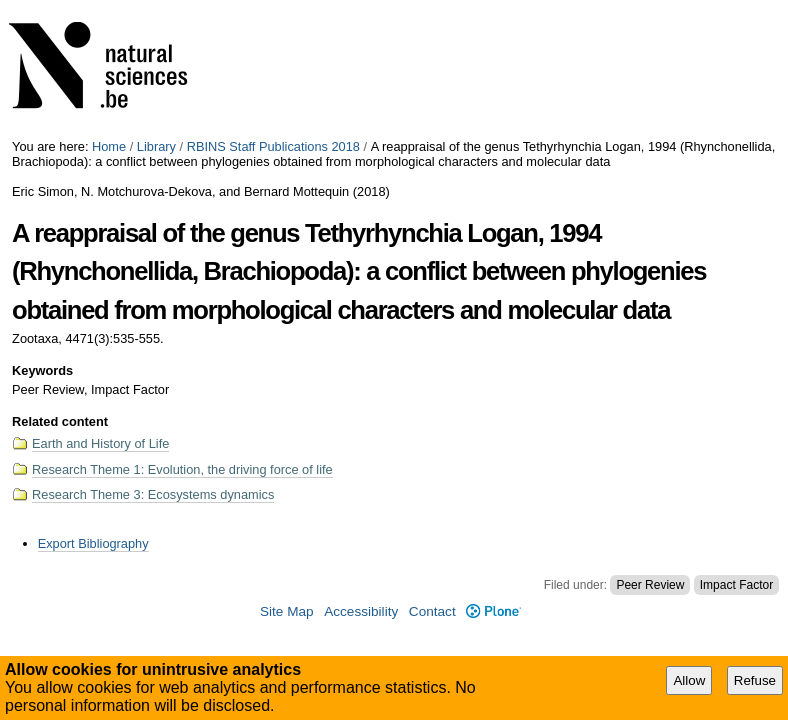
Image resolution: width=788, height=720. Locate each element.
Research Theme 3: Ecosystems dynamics (153, 494)
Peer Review (650, 585)
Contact (432, 611)
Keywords (42, 370)
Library (156, 146)
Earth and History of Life (100, 443)
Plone (493, 611)
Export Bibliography (93, 543)
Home (109, 146)
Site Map (287, 611)
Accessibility (361, 611)
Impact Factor (736, 585)
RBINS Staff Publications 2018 (273, 146)
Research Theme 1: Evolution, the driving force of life (182, 469)
